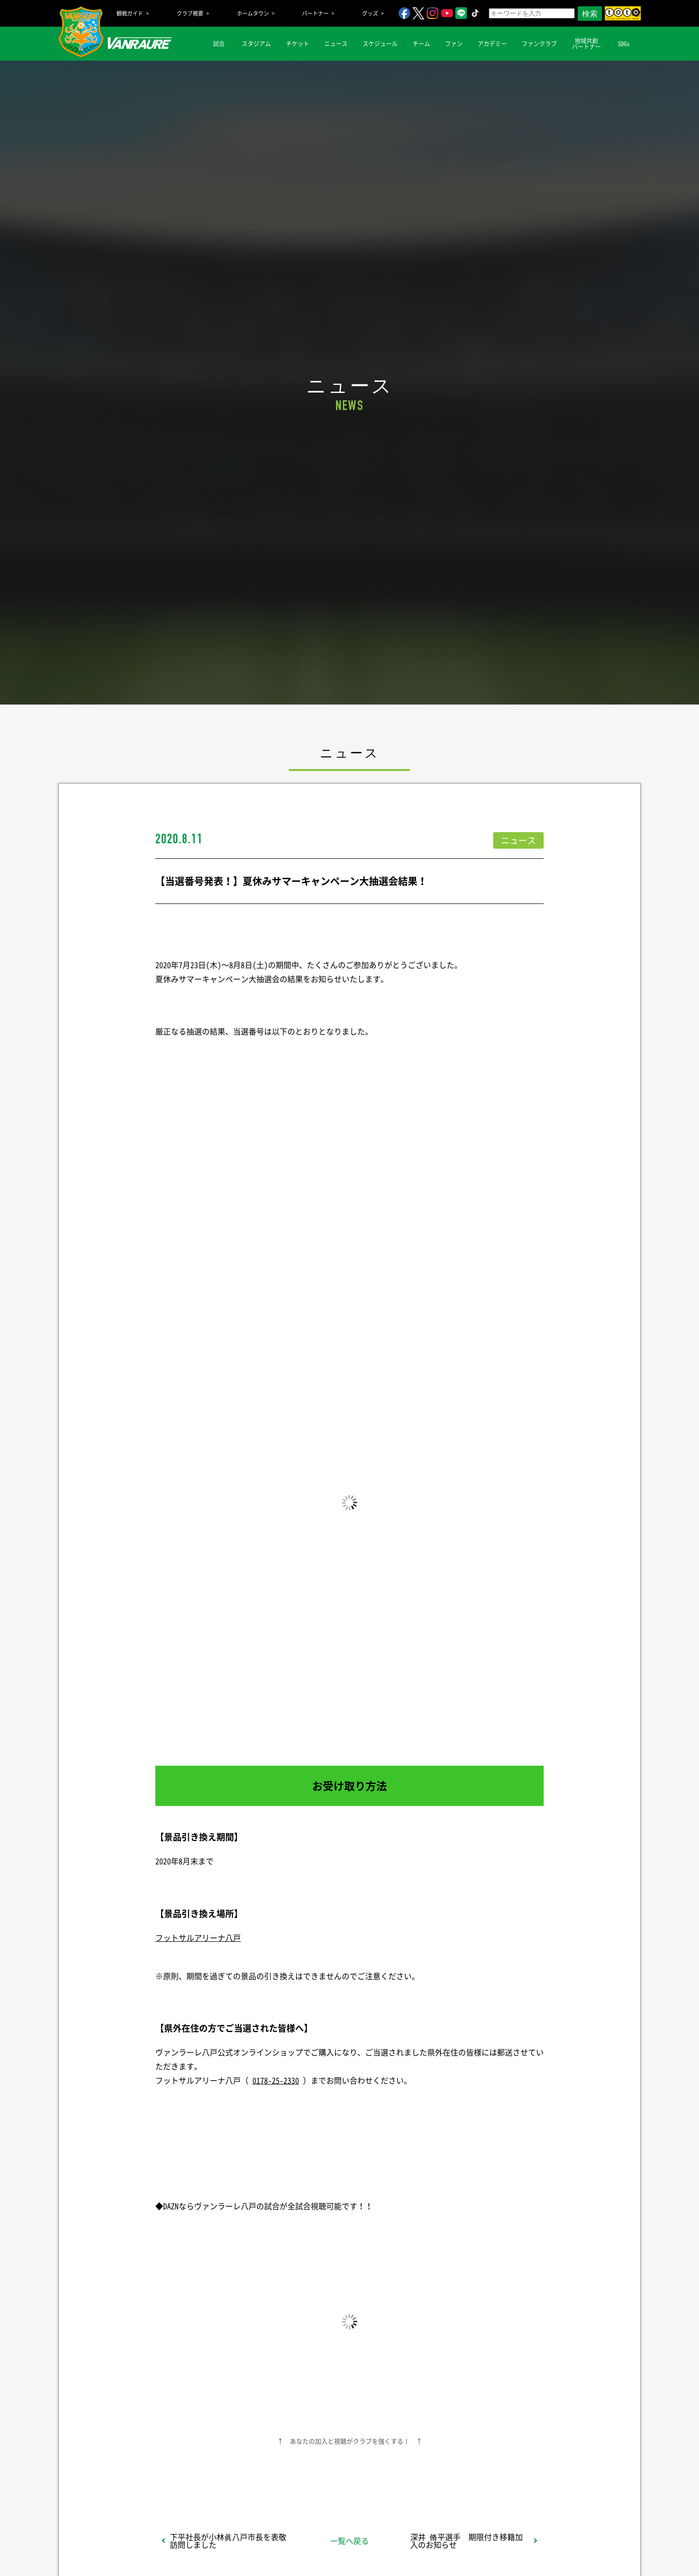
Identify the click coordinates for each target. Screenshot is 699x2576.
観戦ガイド (129, 13)
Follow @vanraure (447, 2473)
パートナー (315, 13)
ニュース (336, 43)
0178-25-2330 (275, 2080)
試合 (219, 43)
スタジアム (256, 43)
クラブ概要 (190, 13)
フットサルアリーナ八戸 (198, 1937)
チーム (421, 43)
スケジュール (380, 43)
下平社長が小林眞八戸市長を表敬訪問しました (228, 2540)
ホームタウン (253, 13)
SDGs (624, 43)
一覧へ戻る (349, 2540)
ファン (454, 43)
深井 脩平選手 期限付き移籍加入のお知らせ (466, 2540)
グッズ (370, 13)
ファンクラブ (539, 43)
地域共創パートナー (586, 43)
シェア (232, 2473)
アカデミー (492, 43)
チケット (297, 43)
